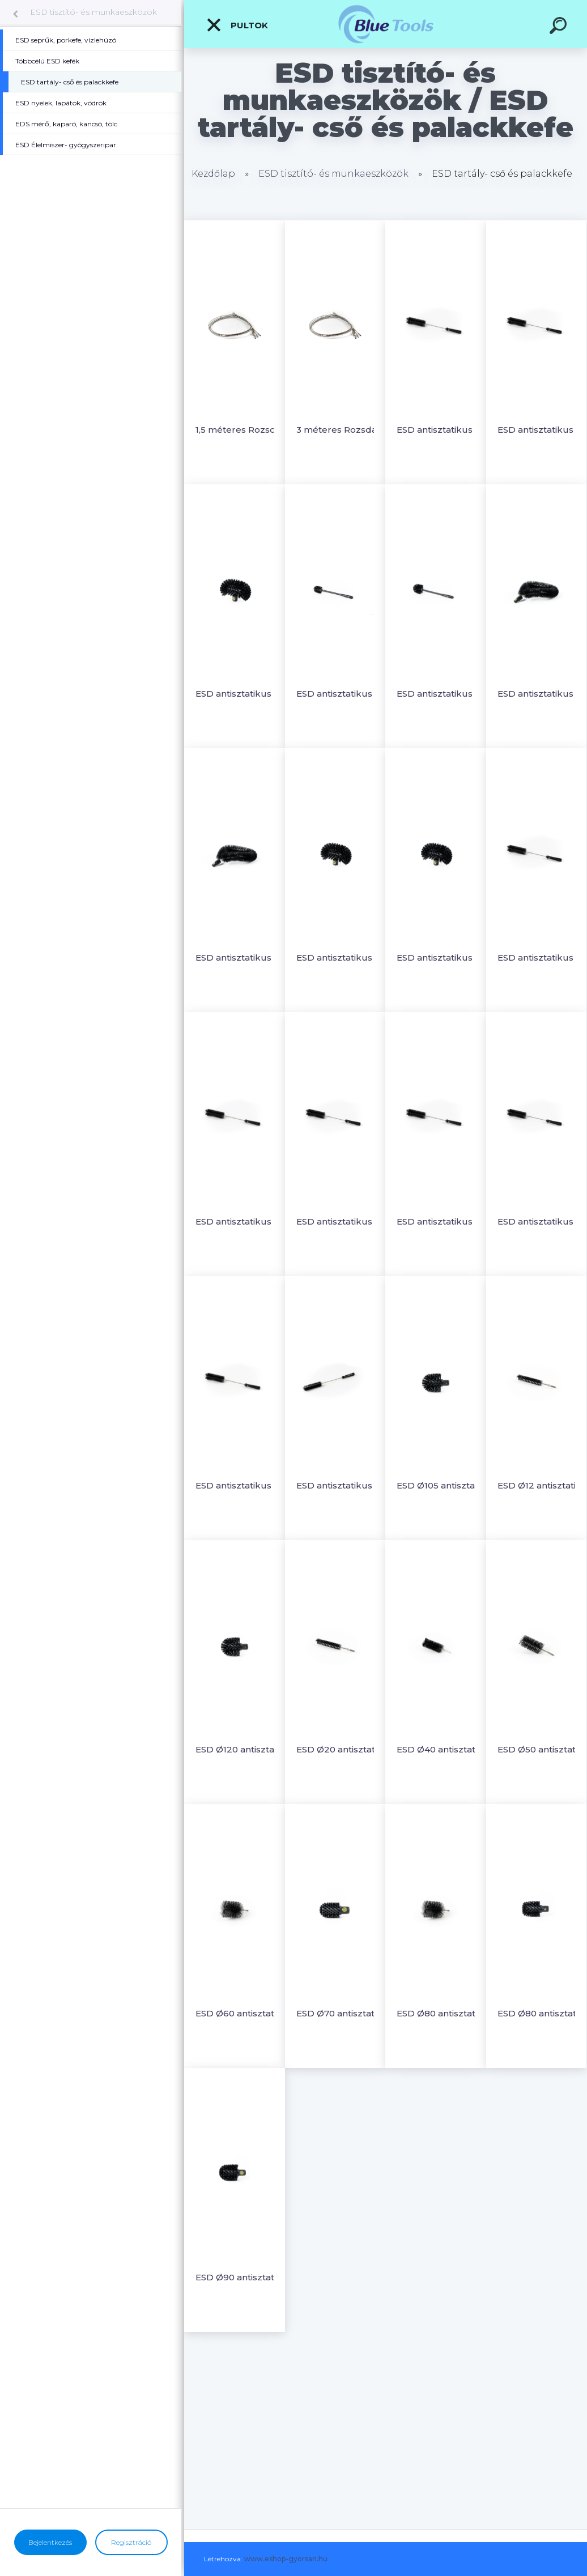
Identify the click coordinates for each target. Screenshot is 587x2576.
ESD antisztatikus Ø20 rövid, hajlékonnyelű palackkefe (345, 1221)
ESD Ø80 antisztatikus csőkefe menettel (446, 2013)
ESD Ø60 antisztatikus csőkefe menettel (244, 2013)
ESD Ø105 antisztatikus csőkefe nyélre (446, 1485)
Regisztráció (131, 2542)
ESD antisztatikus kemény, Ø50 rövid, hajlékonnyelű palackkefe (446, 429)
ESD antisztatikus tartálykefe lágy (446, 957)
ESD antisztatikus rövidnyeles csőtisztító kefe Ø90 (446, 693)
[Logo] (385, 24)
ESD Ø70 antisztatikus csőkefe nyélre (345, 2013)
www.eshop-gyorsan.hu (285, 2558)
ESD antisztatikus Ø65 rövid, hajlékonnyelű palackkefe (345, 1485)
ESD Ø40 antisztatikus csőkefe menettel (446, 1749)
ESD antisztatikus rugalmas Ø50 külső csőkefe (244, 957)
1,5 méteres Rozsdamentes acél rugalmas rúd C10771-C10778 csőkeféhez (244, 429)
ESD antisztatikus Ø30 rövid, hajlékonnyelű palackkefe (446, 1221)
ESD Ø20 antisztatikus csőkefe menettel (345, 1749)
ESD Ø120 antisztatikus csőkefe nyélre (244, 1749)
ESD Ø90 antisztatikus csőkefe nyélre (244, 2277)
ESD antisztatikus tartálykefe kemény (345, 957)
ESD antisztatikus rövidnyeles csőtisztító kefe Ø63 (345, 693)
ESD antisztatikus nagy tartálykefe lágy (244, 693)
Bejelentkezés (50, 2542)
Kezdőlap (213, 173)
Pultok (237, 25)
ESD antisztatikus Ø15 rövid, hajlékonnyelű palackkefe (244, 1221)
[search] (560, 27)
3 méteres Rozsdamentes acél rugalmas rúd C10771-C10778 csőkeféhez (345, 429)
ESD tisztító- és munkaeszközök (93, 12)
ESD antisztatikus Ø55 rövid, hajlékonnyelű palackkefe (244, 1485)
